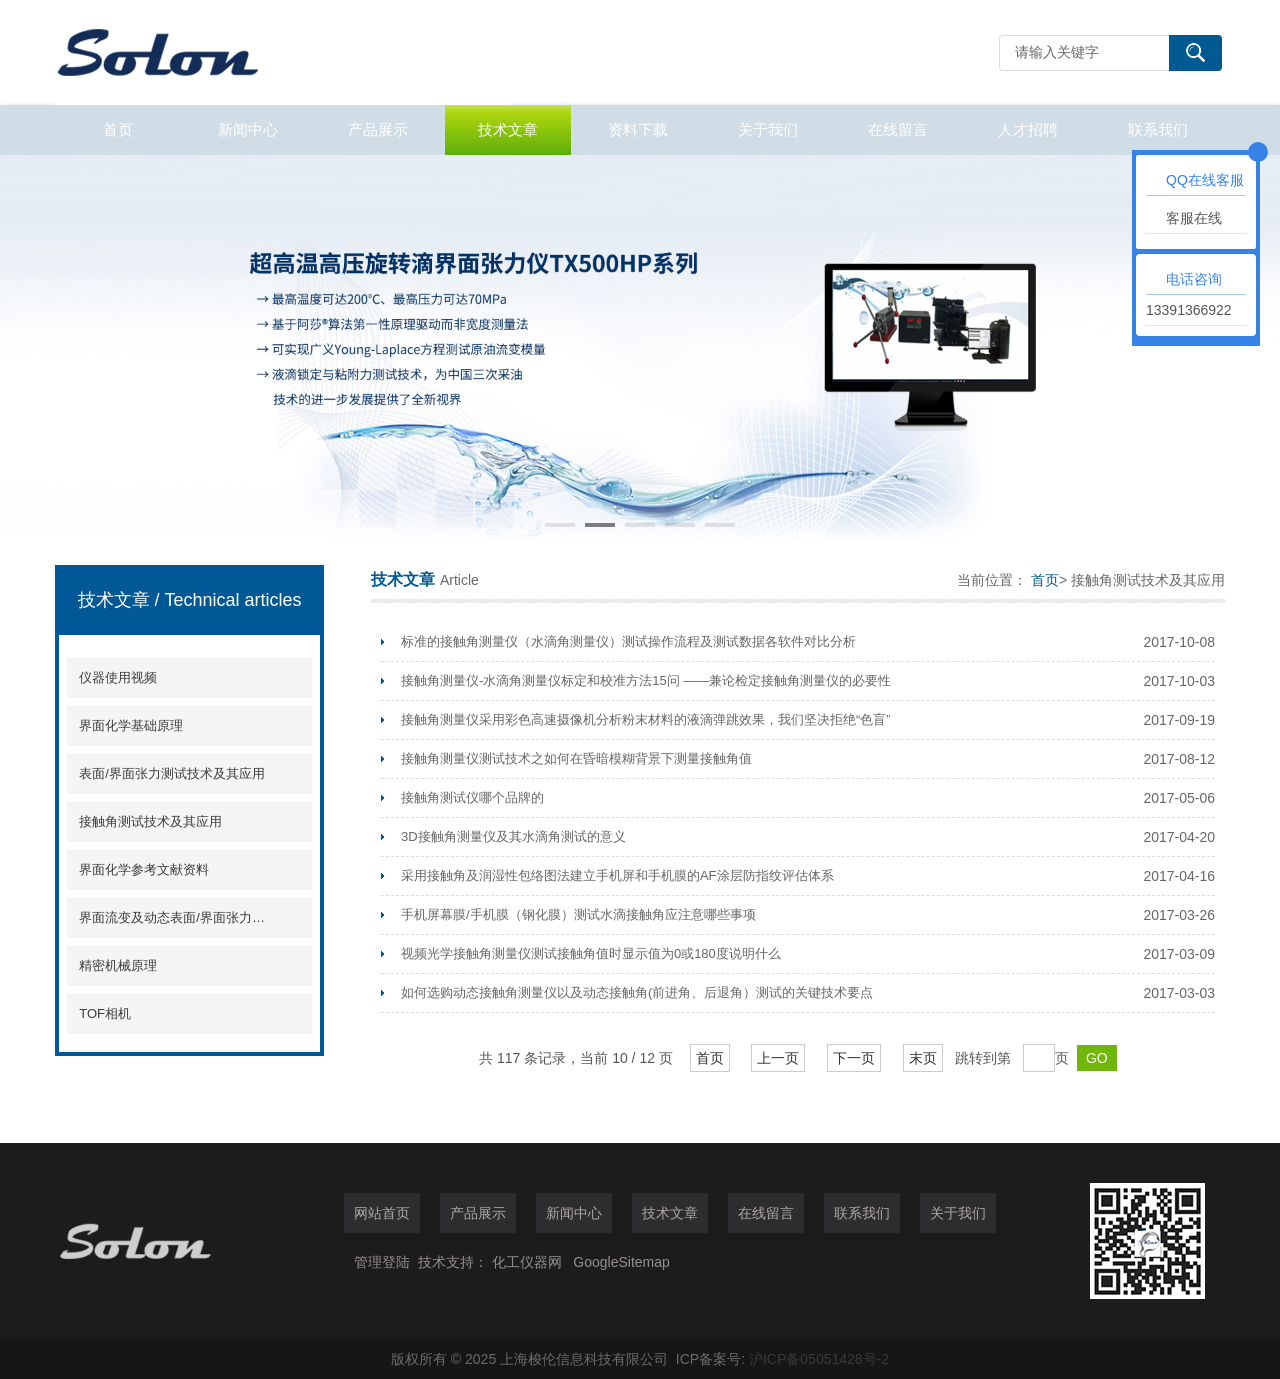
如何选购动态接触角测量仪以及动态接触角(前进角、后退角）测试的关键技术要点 (637, 992)
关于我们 (768, 129)
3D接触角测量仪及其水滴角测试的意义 (513, 836)
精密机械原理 (118, 965)
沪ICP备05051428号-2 (819, 1359)
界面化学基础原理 (131, 725)
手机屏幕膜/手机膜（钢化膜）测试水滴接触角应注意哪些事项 (578, 914)
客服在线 (1194, 218)
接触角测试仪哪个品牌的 (472, 797)
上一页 (778, 1058)
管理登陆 (382, 1262)
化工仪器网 (527, 1262)
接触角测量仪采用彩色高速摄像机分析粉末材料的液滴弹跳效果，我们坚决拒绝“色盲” (646, 719)
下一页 (854, 1058)
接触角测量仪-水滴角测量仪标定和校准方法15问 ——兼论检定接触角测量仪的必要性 (646, 680)
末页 (923, 1058)
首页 (118, 129)
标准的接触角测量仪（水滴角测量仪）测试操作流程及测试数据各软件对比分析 (628, 641)
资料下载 (638, 129)
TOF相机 (105, 1013)
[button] (560, 525)
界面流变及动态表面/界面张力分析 (172, 917)
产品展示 (378, 129)
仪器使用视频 (118, 677)
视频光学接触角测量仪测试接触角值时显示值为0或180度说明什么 (591, 953)
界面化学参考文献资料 (144, 869)
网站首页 (382, 1213)
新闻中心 (248, 129)
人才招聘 (1028, 129)
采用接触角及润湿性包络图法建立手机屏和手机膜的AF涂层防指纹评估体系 (617, 875)
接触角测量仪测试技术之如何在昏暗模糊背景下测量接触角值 (576, 758)
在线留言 (898, 129)
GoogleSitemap (621, 1262)
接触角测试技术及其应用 (150, 821)
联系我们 (1158, 129)
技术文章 (508, 129)
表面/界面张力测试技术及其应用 (172, 773)
